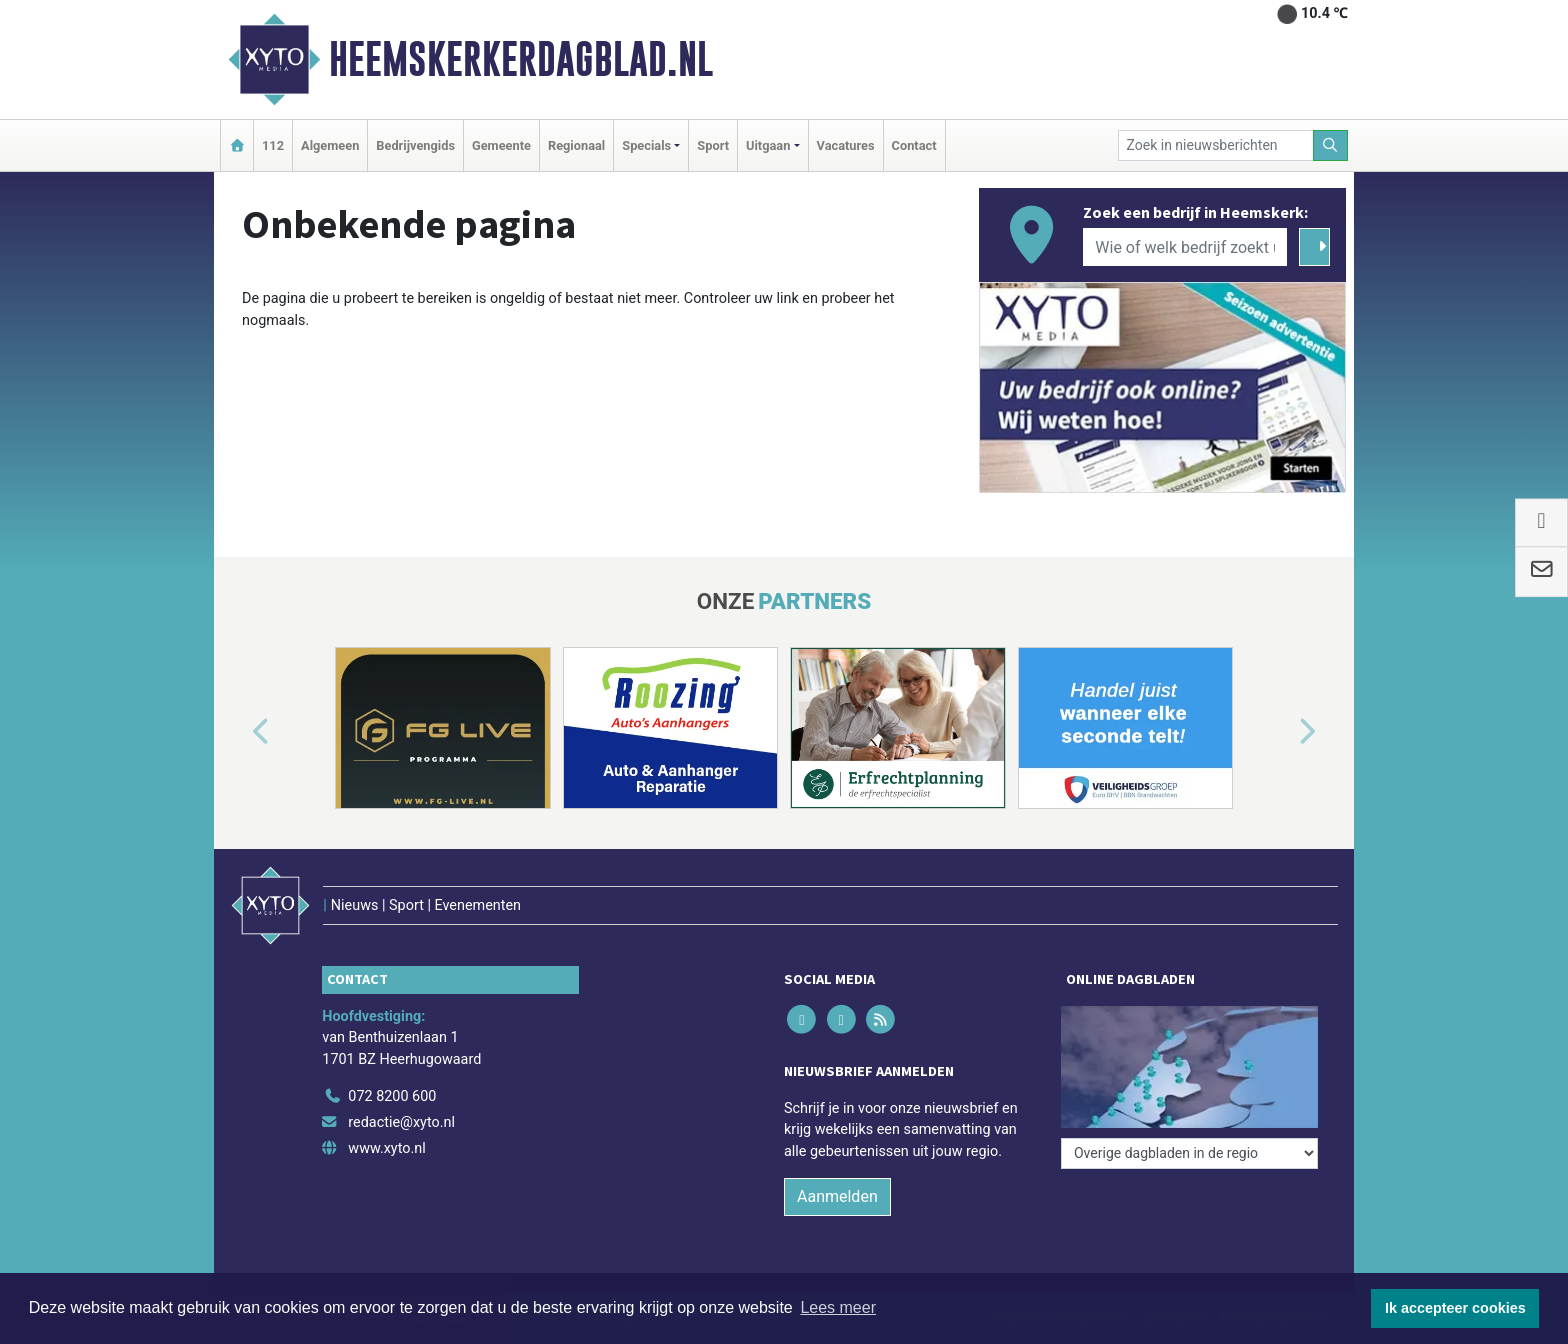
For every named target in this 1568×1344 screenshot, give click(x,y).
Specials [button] (646, 145)
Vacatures (846, 145)
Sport (713, 145)
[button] (238, 732)
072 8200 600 (392, 1096)
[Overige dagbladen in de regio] (1189, 1153)
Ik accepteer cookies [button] (1455, 1308)
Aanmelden (837, 1196)
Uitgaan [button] (768, 145)
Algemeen (330, 145)
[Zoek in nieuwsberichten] (1216, 145)
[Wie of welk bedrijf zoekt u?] (1185, 247)
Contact (914, 145)
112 (273, 145)
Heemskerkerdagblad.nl (521, 59)
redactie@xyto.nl (401, 1122)
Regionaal (576, 145)
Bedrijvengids (415, 145)
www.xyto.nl (386, 1148)
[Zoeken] (1331, 145)
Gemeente (501, 145)
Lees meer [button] (838, 1307)
